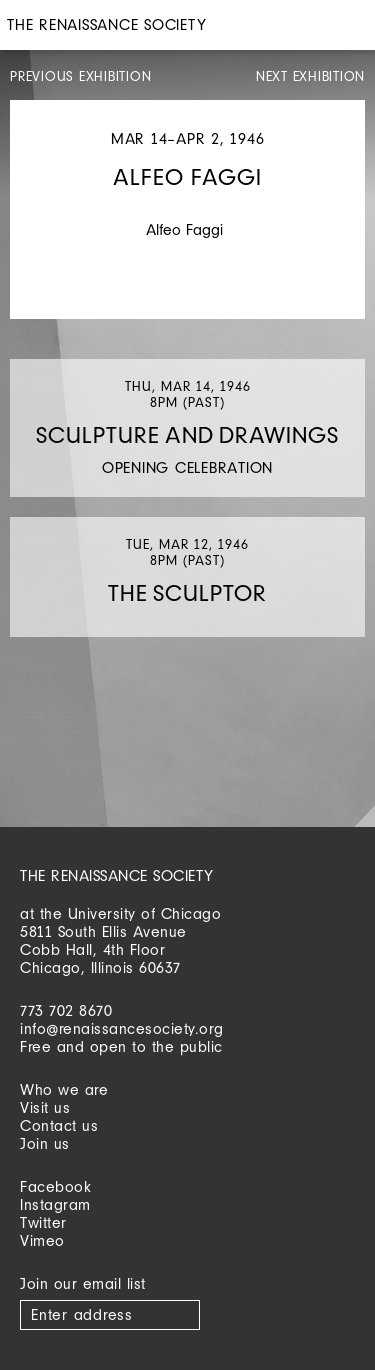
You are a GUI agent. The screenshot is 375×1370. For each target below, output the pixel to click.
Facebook (55, 1186)
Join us (45, 1143)
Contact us (59, 1125)
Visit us (45, 1107)
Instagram (55, 1204)
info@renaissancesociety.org (122, 1028)
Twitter (43, 1222)
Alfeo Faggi (184, 229)
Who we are (64, 1089)
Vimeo (42, 1240)
